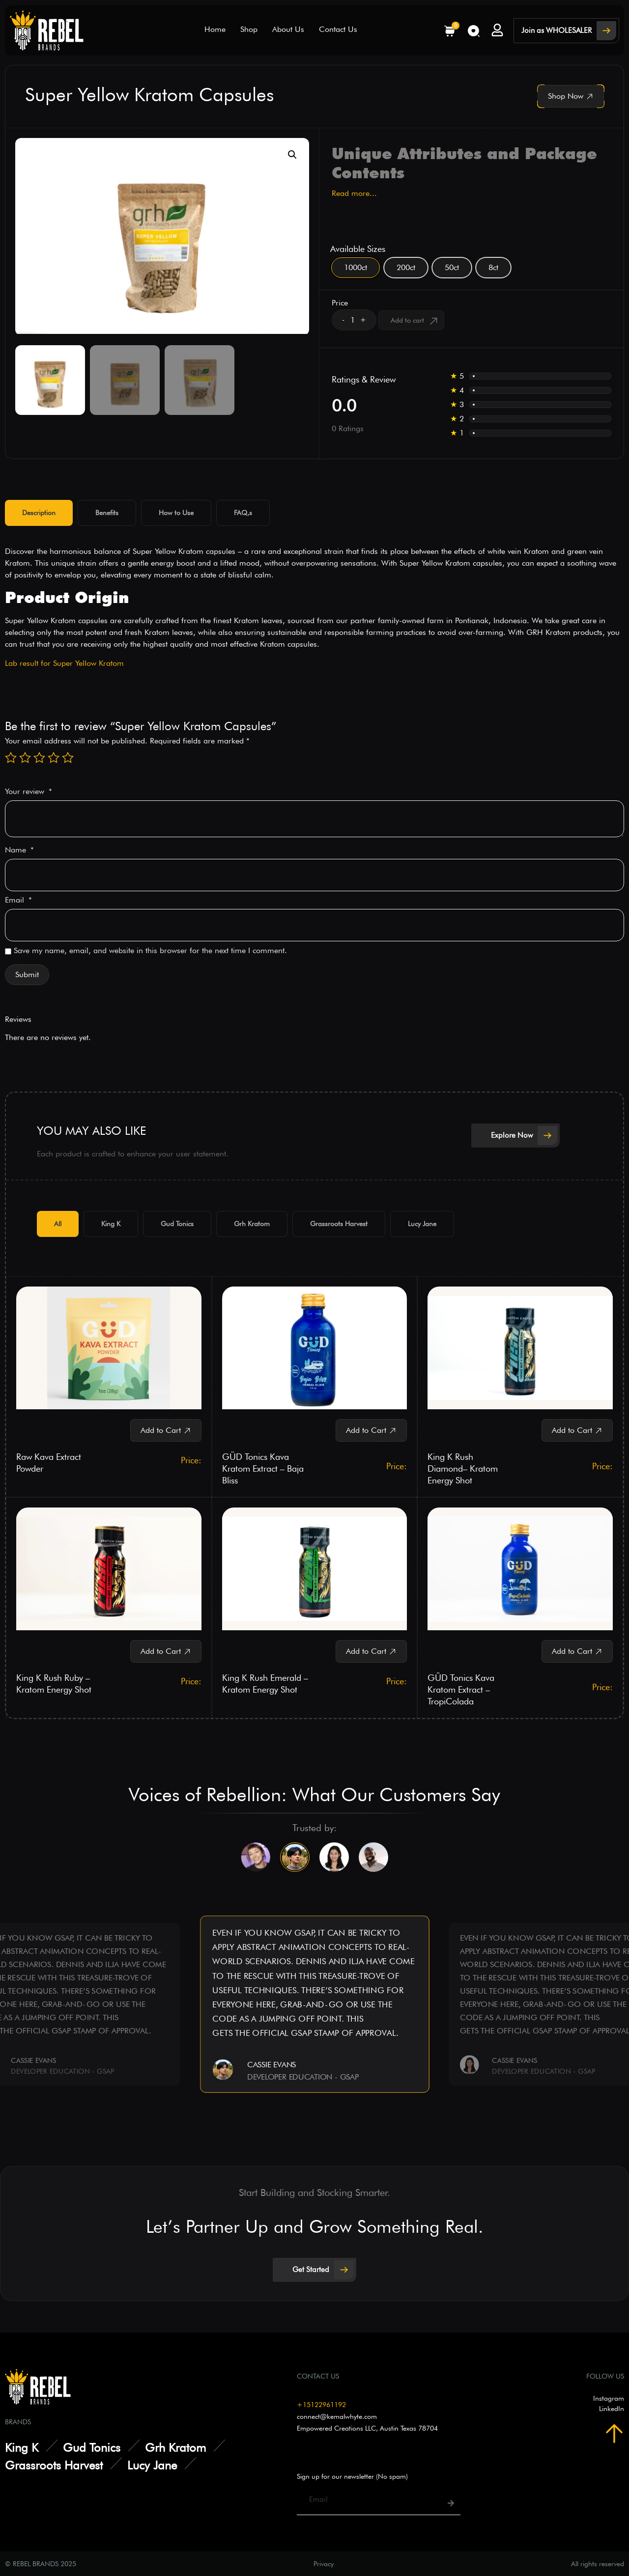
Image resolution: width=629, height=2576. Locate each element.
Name (19, 850)
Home (215, 29)
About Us (288, 29)
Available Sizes (357, 249)
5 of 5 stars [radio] (68, 758)
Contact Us (338, 29)
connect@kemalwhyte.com (337, 2415)
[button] (292, 155)
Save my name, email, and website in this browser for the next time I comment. (150, 951)
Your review (28, 791)
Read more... (354, 193)
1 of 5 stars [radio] (11, 758)
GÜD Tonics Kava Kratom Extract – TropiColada (461, 1689)
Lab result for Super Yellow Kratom (64, 663)
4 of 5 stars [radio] (53, 758)
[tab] (39, 513)
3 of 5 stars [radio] (39, 758)
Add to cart (407, 320)
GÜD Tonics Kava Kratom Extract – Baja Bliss (263, 1468)
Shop (248, 29)
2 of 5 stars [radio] (25, 758)
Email (18, 900)
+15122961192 (321, 2404)
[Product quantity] (352, 320)
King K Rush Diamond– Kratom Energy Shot (463, 1468)
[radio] (355, 267)
